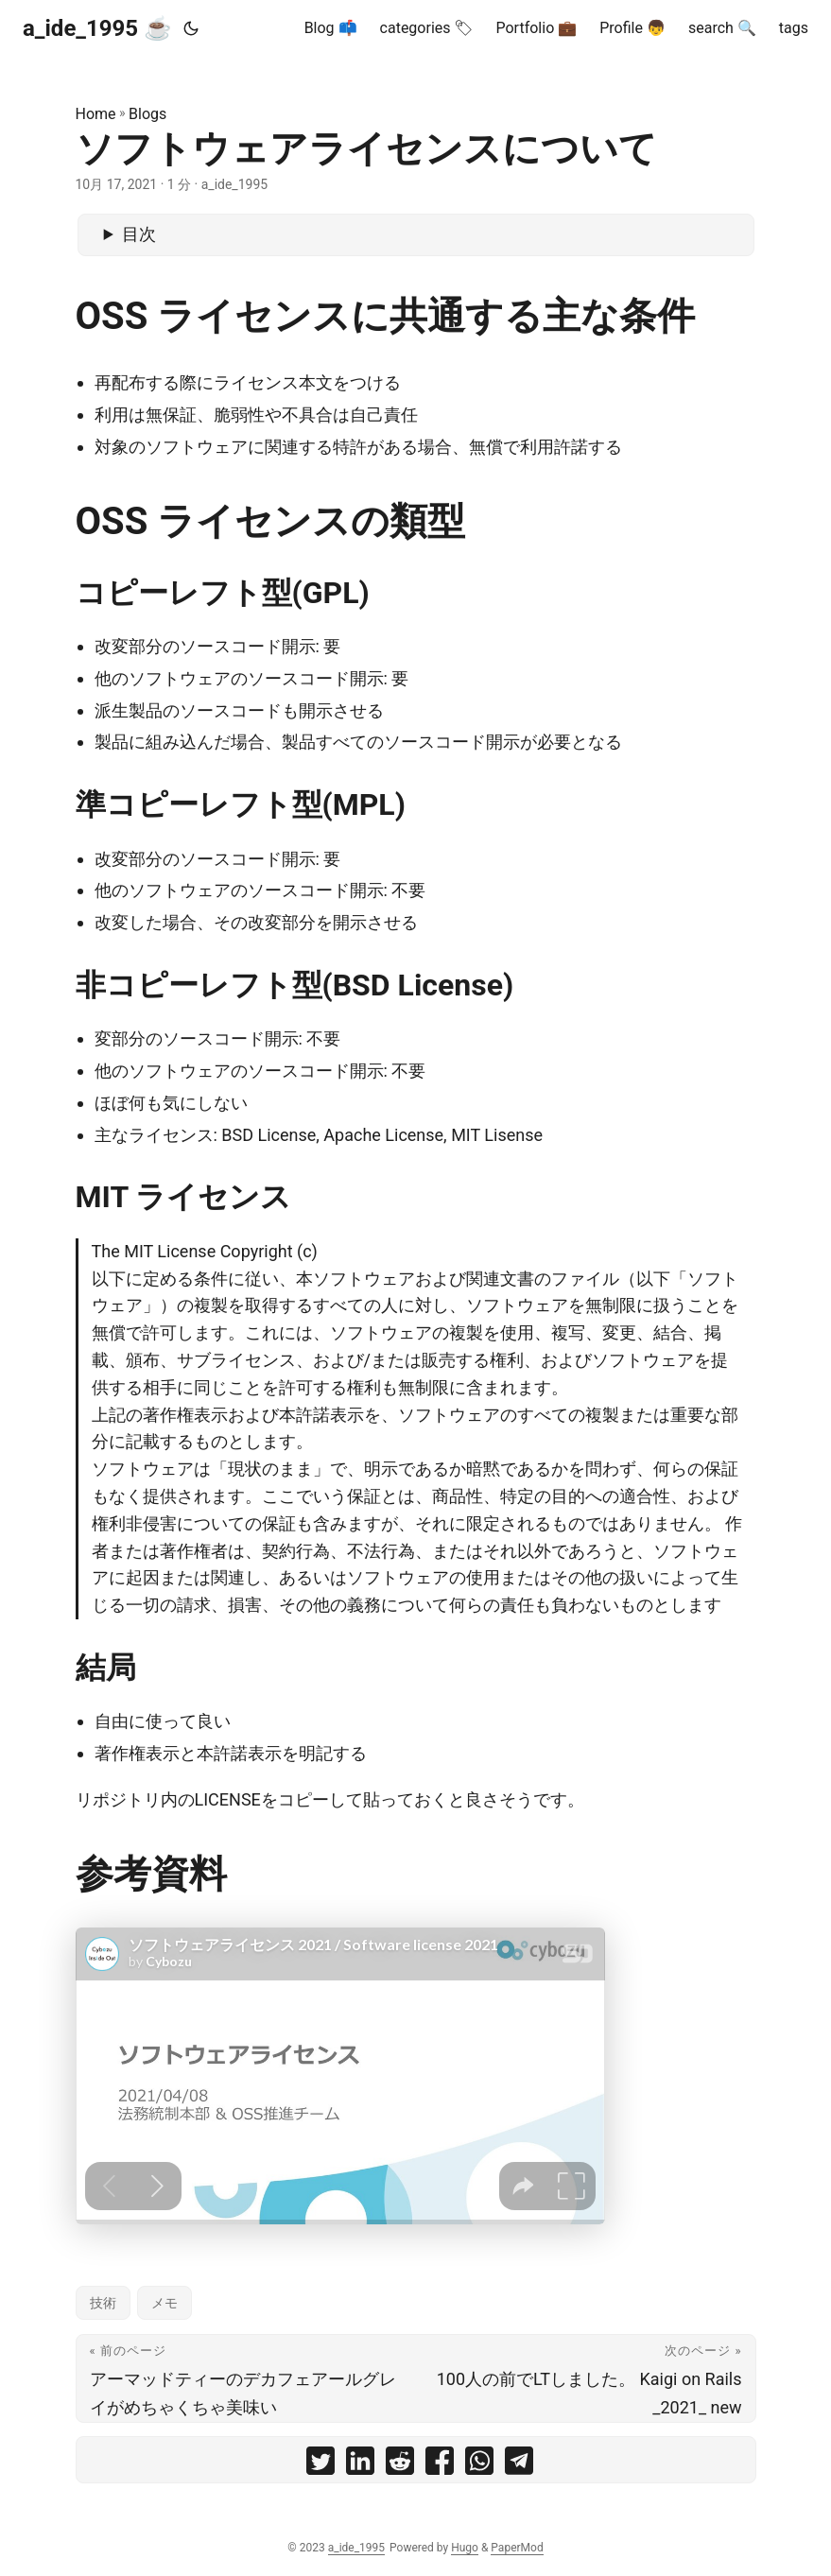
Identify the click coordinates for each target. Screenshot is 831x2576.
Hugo (464, 2547)
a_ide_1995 (356, 2547)
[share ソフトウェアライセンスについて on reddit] (400, 2464)
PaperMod (517, 2547)
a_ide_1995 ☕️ (97, 28)
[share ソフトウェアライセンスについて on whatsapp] (479, 2464)
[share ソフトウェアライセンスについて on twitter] (320, 2464)
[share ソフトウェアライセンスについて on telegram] (519, 2464)
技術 (103, 2302)
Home (96, 114)
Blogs (147, 114)
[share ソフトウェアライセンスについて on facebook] (439, 2464)
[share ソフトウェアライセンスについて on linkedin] (360, 2464)
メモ (164, 2302)
